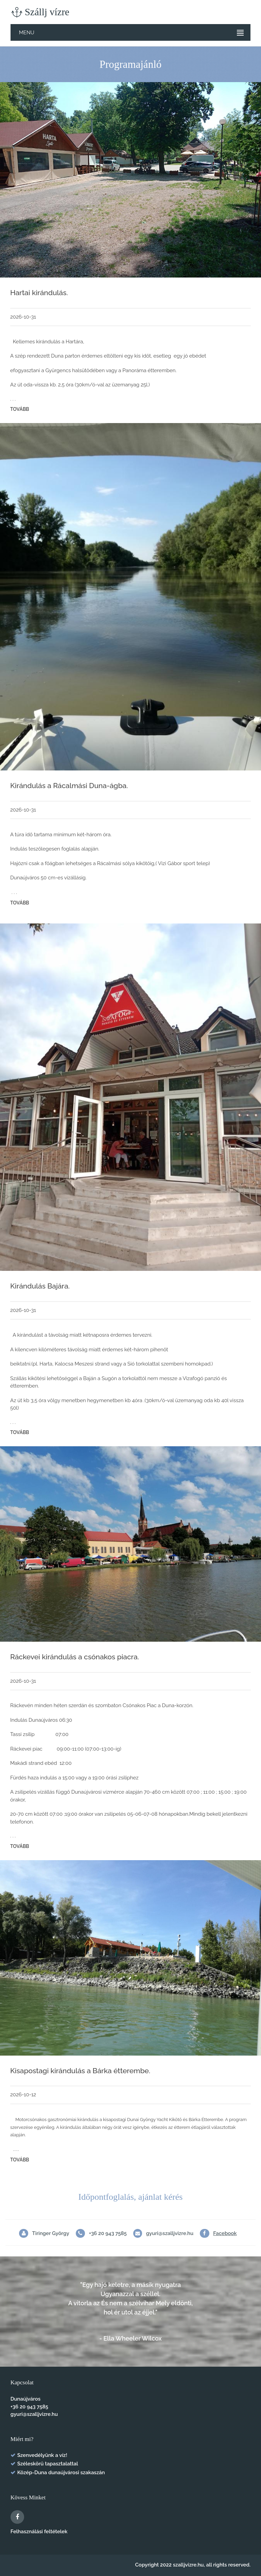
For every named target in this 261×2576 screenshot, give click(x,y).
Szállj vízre (40, 12)
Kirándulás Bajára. (40, 1286)
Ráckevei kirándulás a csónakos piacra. (74, 1657)
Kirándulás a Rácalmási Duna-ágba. (69, 785)
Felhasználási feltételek (39, 2532)
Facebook (225, 2233)
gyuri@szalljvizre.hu (170, 2233)
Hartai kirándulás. (39, 292)
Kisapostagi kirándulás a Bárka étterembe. (80, 2070)
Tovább (19, 409)
